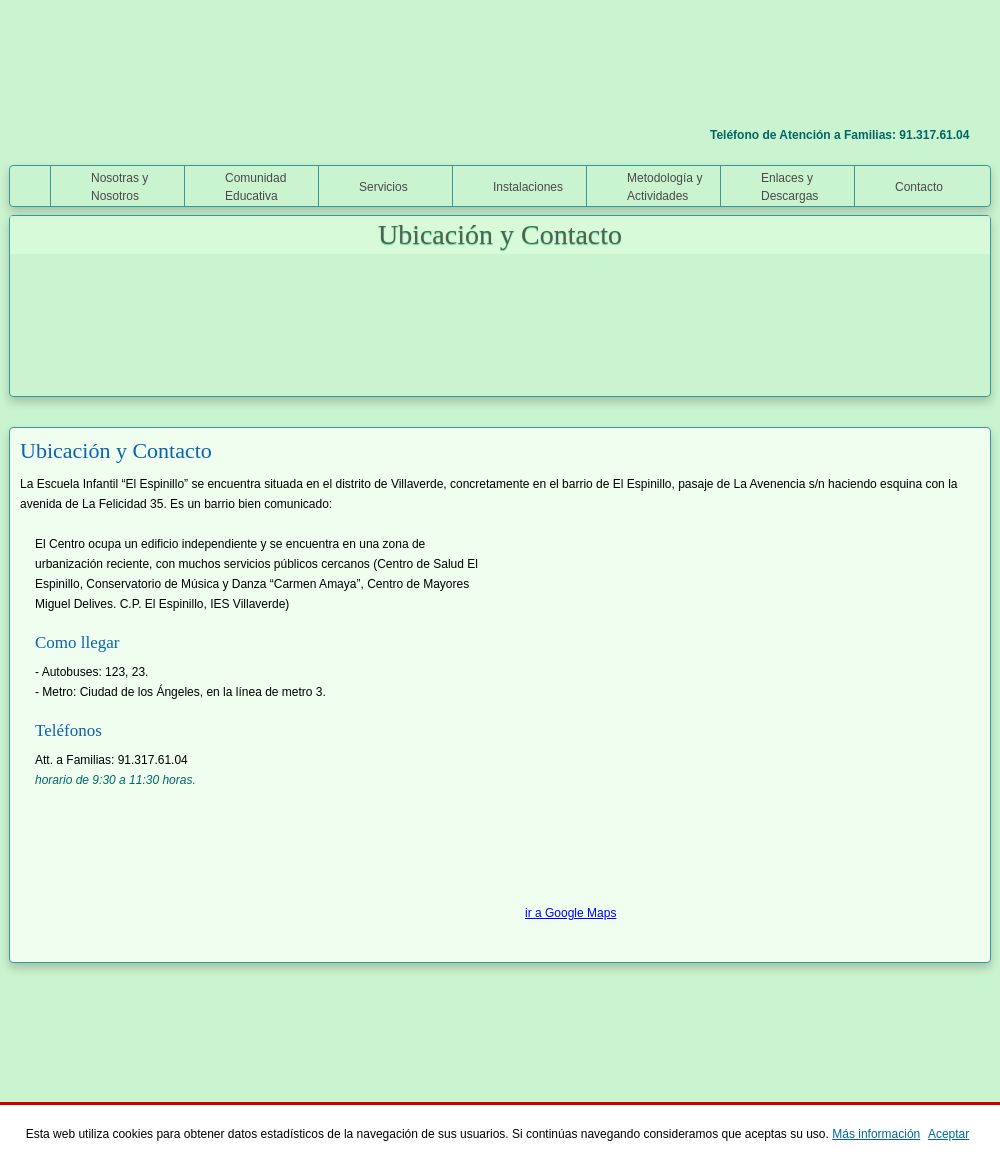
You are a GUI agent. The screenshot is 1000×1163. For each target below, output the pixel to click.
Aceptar (948, 1134)
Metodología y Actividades (664, 187)
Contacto (919, 187)
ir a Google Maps (570, 913)
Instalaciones (528, 187)
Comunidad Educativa (255, 187)
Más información (876, 1134)
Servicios (383, 187)
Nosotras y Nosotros (119, 187)
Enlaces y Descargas (789, 187)
